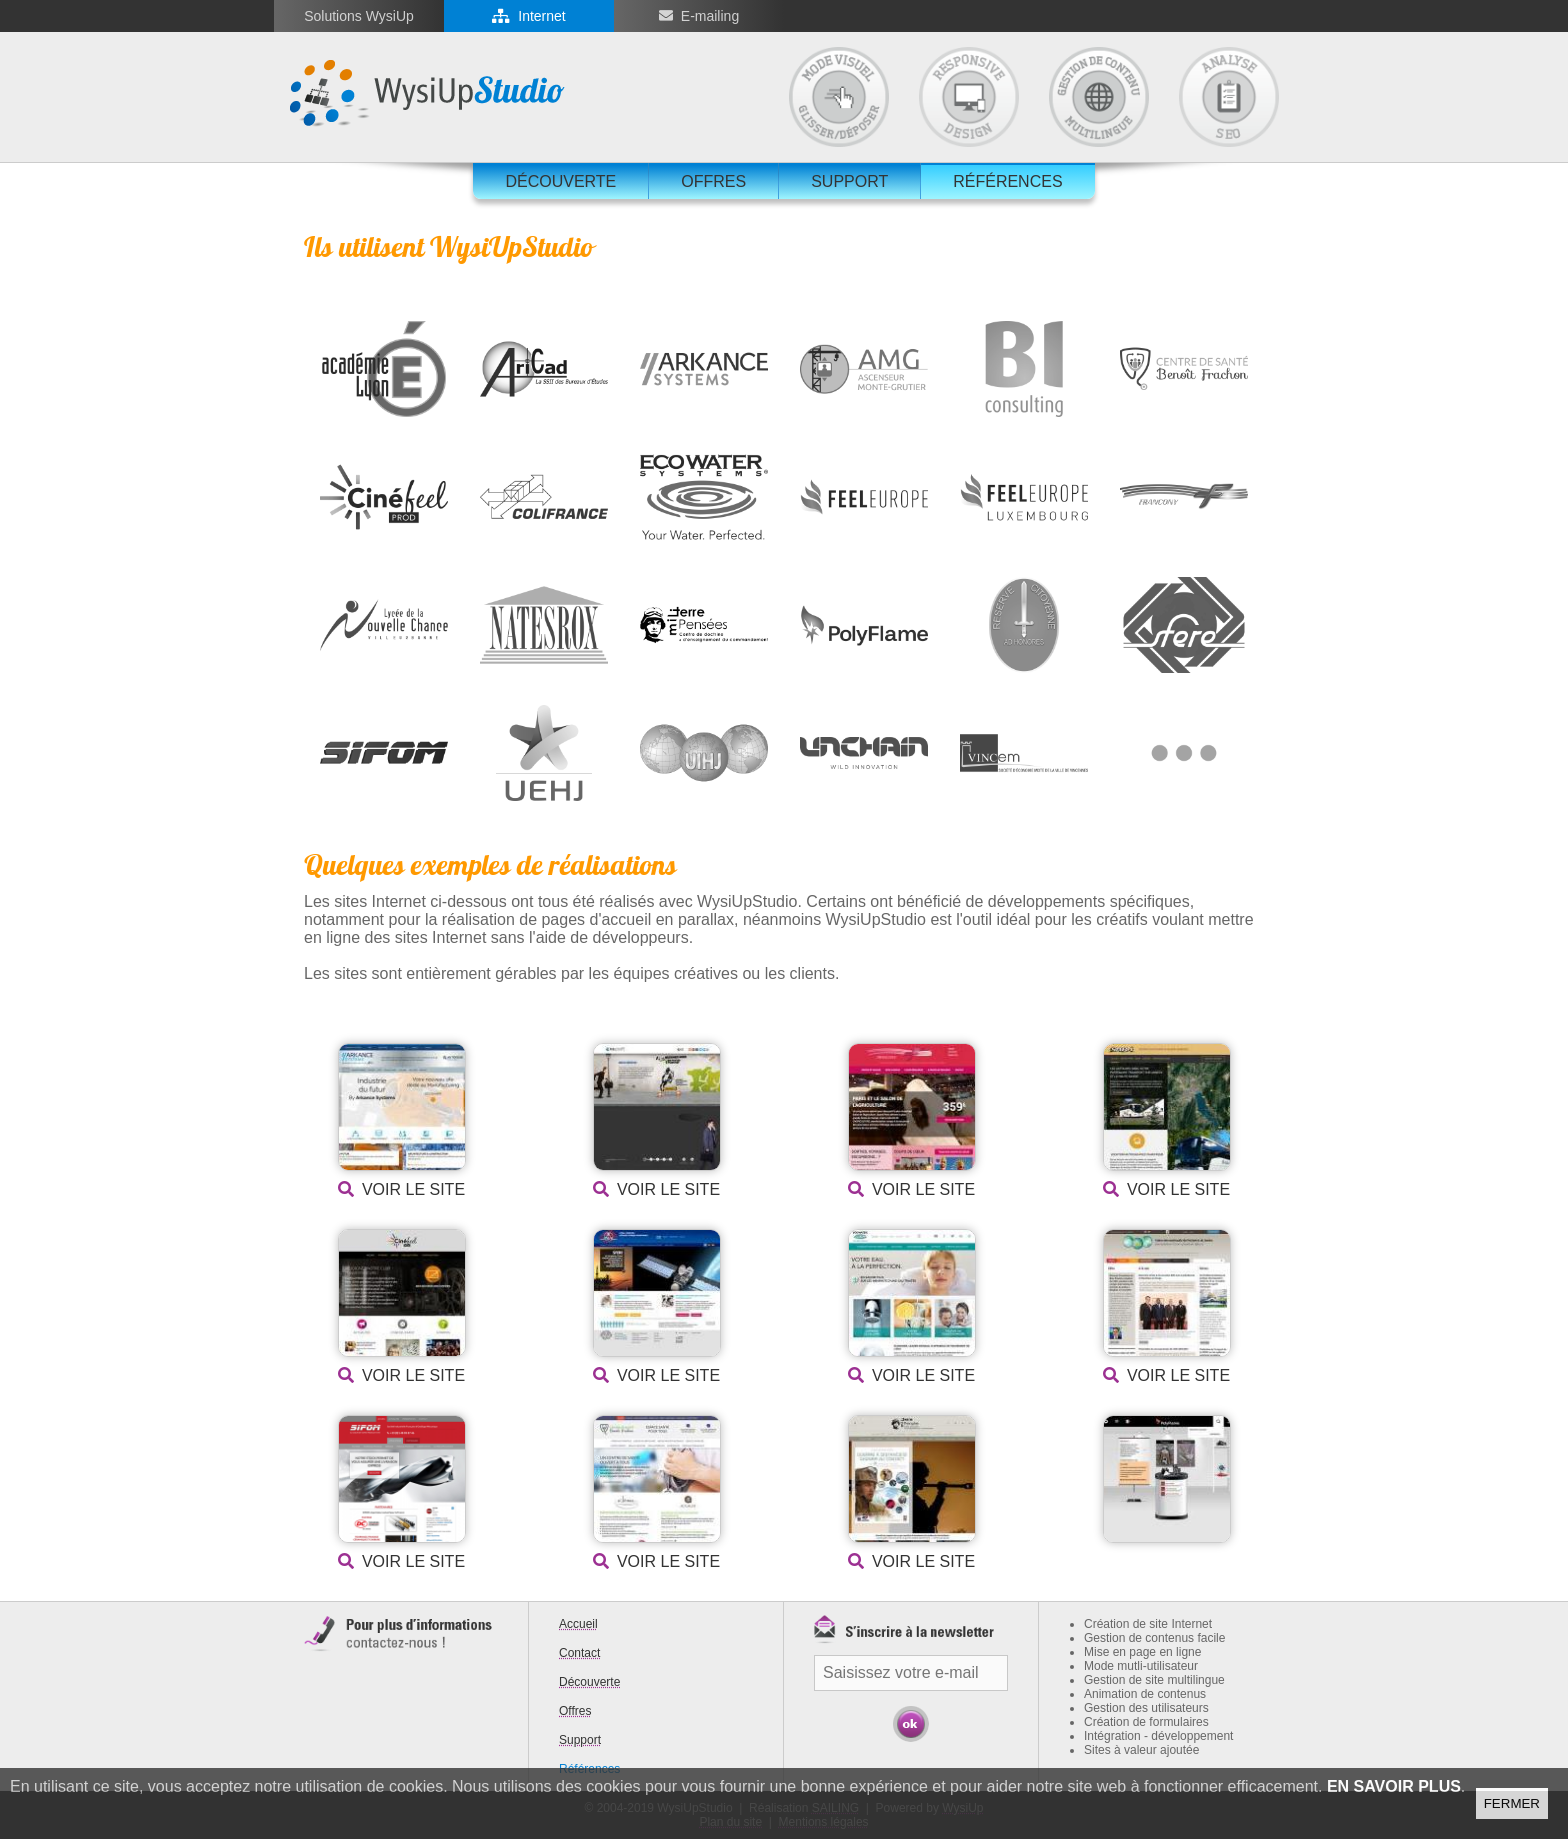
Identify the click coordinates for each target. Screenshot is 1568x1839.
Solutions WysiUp (359, 16)
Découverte (560, 181)
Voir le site (413, 1189)
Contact (579, 1653)
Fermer (1512, 1803)
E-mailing (710, 16)
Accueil (578, 1624)
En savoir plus (1394, 1786)
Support (849, 181)
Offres (713, 181)
